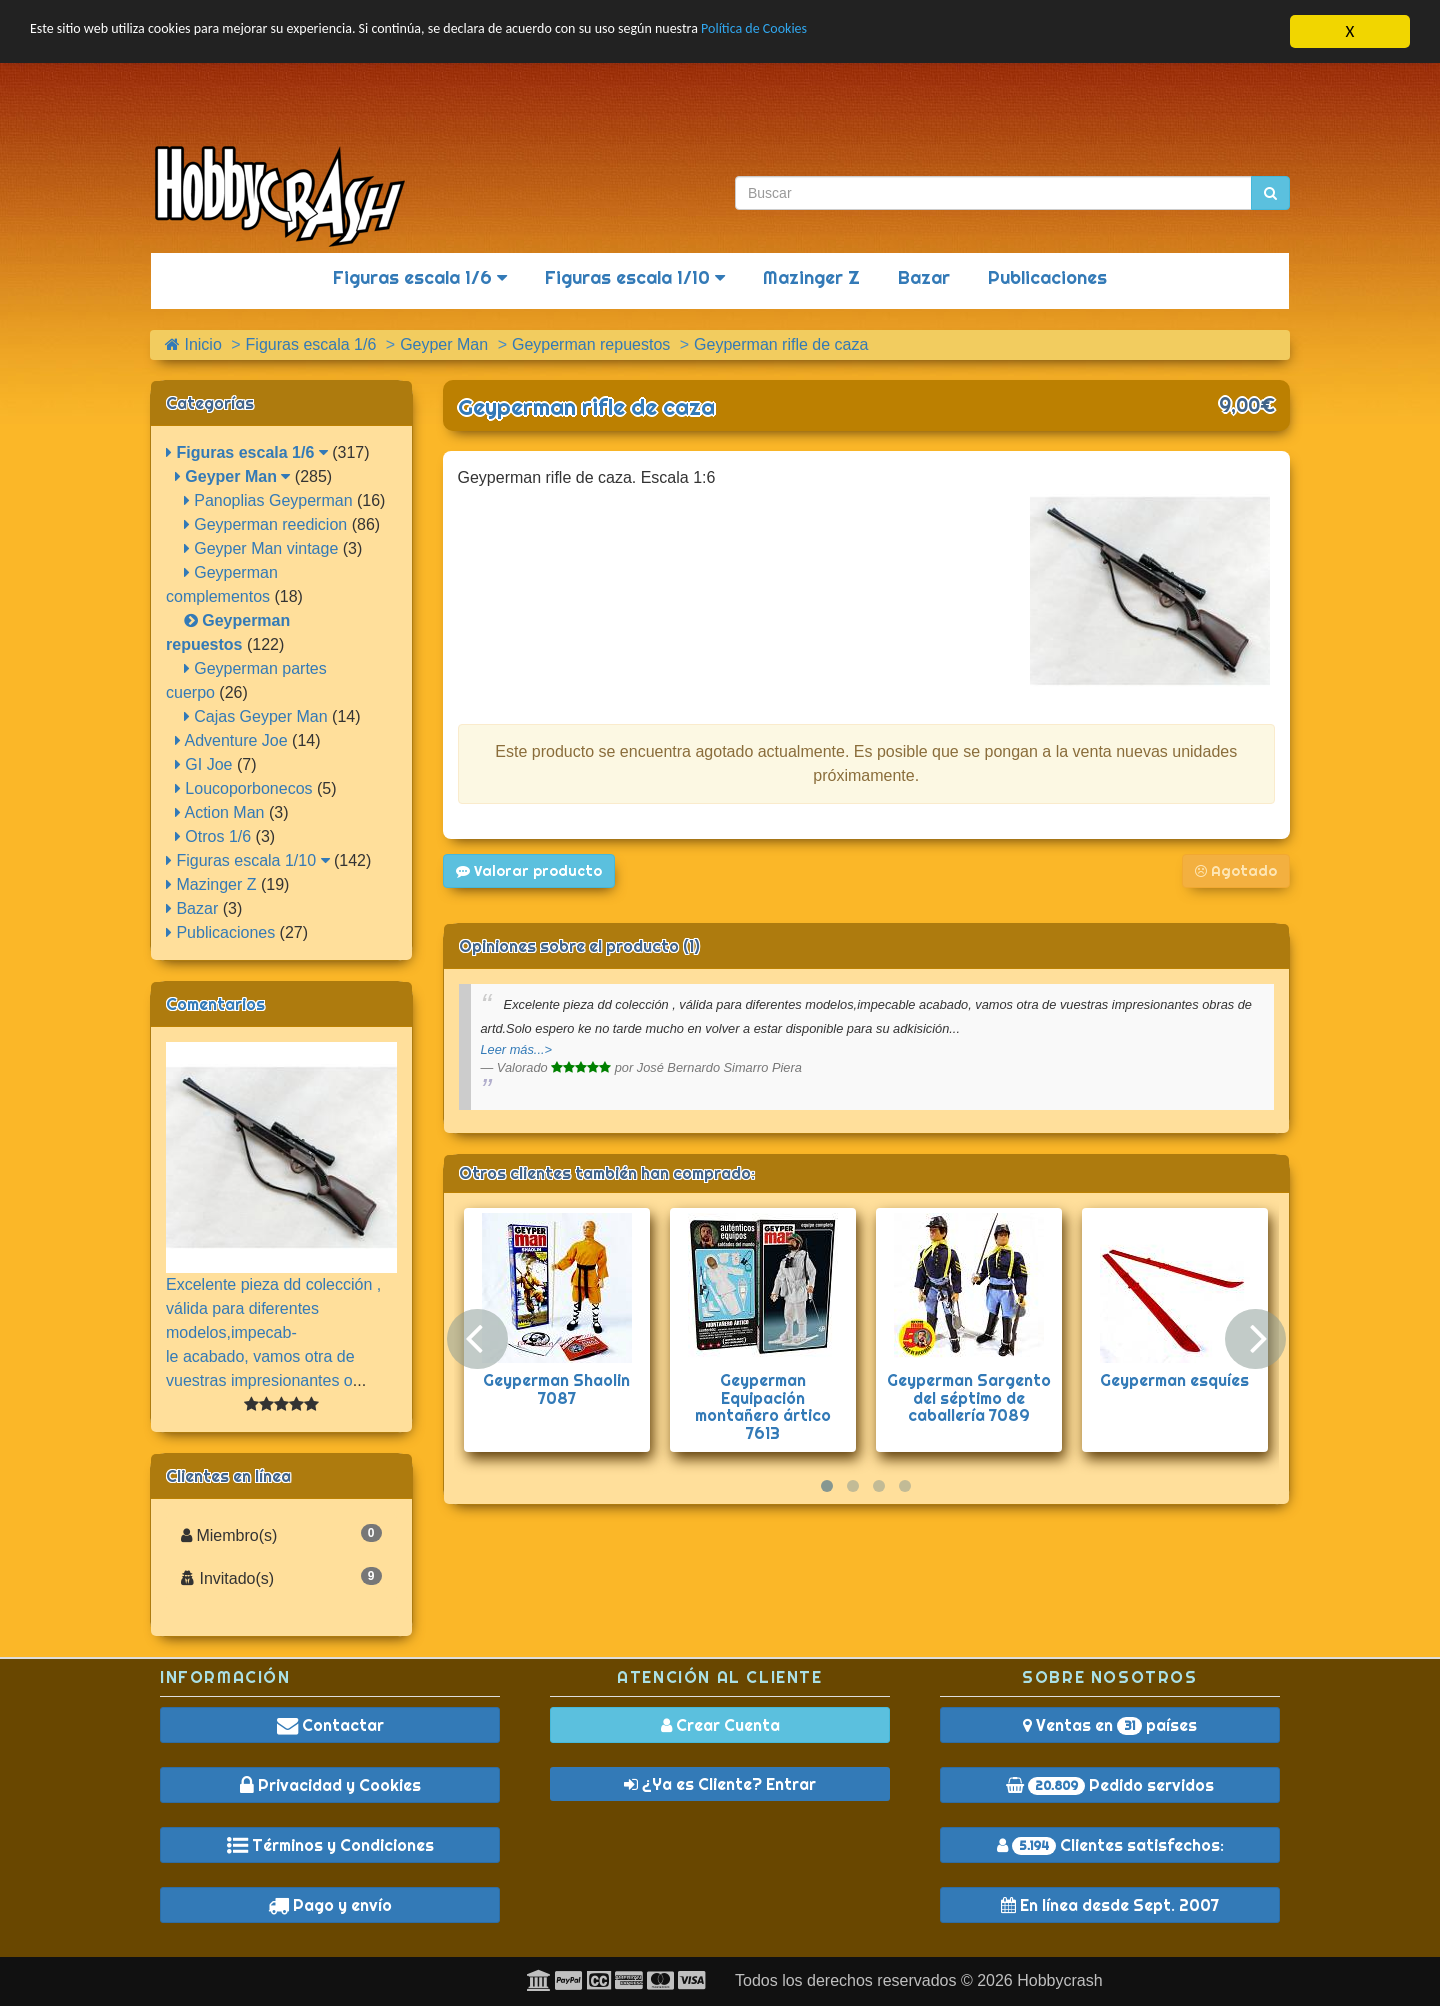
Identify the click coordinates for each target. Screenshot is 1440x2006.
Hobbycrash (1059, 1980)
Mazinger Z (811, 277)
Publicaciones (1047, 277)
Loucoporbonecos (244, 788)
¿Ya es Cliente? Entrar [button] (720, 1784)
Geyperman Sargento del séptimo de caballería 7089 (969, 1397)
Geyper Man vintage (261, 548)
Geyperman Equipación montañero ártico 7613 (763, 1406)
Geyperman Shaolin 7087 (556, 1389)
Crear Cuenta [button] (720, 1725)
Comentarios (215, 1004)
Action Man (220, 812)
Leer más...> (516, 1049)
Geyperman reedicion (265, 524)
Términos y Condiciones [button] (330, 1845)
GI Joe (204, 764)
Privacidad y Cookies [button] (330, 1785)
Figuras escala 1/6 (420, 277)
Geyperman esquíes (1174, 1380)
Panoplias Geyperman (268, 500)
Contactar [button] (330, 1725)
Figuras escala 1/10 (635, 277)
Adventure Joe (231, 740)
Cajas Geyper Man (256, 716)
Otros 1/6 (213, 836)
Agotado (1236, 871)
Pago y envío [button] (330, 1905)
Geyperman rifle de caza (586, 407)
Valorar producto (529, 871)
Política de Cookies (909, 32)
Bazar (924, 277)
